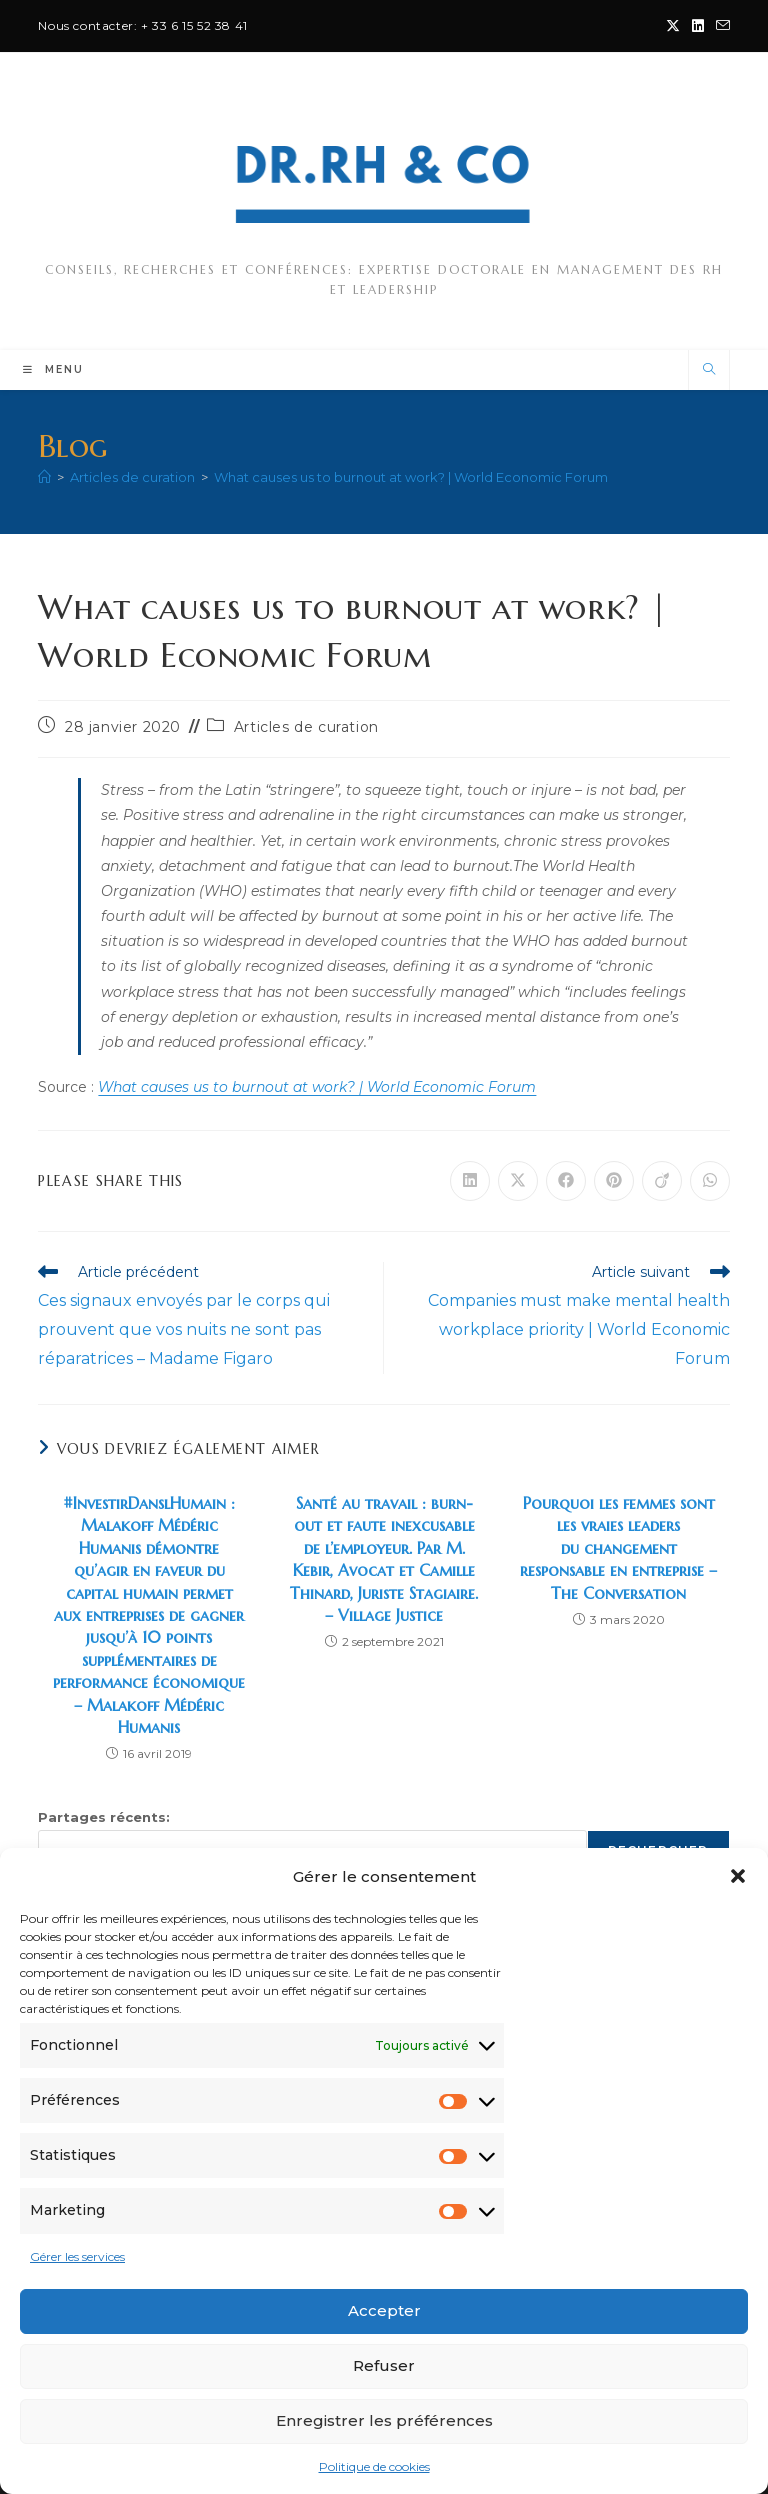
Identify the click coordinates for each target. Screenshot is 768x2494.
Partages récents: (104, 1817)
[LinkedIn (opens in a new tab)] (698, 26)
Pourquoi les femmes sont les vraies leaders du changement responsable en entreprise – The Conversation (618, 1548)
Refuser (384, 2365)
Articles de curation (306, 727)
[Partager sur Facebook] (566, 1181)
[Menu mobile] (53, 369)
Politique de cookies (374, 2466)
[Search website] (709, 370)
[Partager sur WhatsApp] (710, 1181)
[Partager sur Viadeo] (662, 1181)
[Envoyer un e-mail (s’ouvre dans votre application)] (720, 26)
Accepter (384, 2310)
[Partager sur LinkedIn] (470, 1181)
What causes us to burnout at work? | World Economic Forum (411, 477)
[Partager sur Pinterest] (614, 1181)
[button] (738, 1876)
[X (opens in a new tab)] (673, 26)
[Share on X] (518, 1181)
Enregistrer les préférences (384, 2420)
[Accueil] (44, 477)
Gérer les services (77, 2256)
